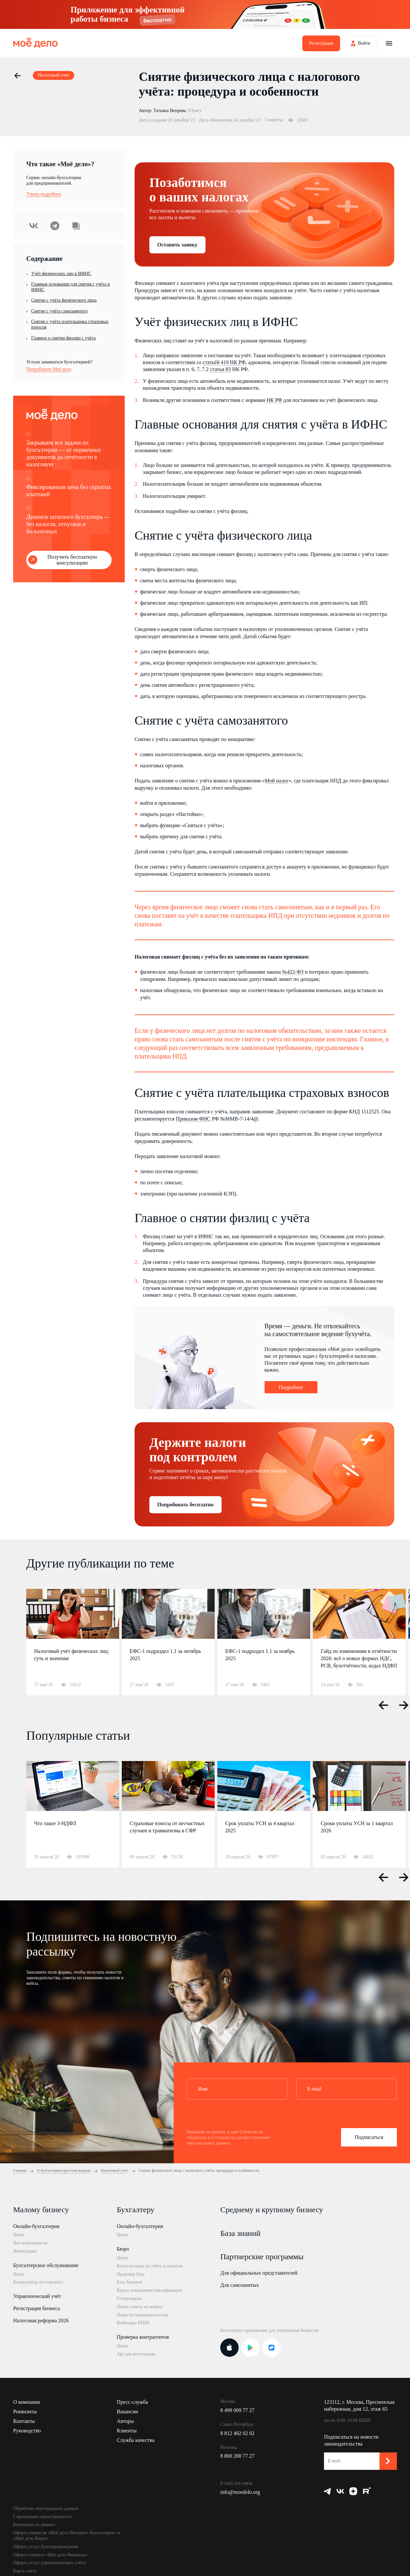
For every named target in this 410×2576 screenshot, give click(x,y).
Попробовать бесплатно (185, 1504)
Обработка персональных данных (46, 2508)
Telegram (55, 225)
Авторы (125, 2421)
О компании (26, 2402)
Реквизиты (25, 2411)
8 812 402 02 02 (237, 2433)
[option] (72, 1642)
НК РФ (274, 400)
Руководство (27, 2430)
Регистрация (321, 43)
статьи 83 (220, 369)
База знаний (240, 2233)
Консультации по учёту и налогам (150, 2265)
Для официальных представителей (258, 2273)
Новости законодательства (142, 2314)
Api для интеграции (136, 2354)
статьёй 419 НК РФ (224, 362)
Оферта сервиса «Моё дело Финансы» (50, 2554)
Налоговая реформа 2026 (41, 2320)
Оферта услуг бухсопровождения (45, 2546)
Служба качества (136, 2440)
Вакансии (127, 2411)
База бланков (129, 2282)
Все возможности (30, 2242)
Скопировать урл (76, 225)
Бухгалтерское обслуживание (45, 2265)
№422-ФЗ (292, 972)
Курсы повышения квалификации (150, 2290)
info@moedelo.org (240, 2492)
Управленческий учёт (37, 2296)
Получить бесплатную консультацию (72, 560)
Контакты (24, 2421)
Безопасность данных (34, 2524)
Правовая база (131, 2274)
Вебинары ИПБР (133, 2322)
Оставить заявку (177, 244)
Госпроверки (129, 2298)
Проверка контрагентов (143, 2337)
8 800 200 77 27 (237, 2456)
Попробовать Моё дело (48, 369)
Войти (364, 43)
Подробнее (291, 1387)
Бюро (123, 2249)
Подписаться (369, 2137)
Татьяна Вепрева (169, 110)
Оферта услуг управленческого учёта (49, 2562)
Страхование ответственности (42, 2516)
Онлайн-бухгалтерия (36, 2226)
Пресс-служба (132, 2402)
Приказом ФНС (193, 1119)
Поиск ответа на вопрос (140, 2306)
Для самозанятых (239, 2285)
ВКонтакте (34, 225)
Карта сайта (24, 2570)
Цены (18, 2234)
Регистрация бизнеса (36, 2308)
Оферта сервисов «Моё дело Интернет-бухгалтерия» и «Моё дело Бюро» (66, 2535)
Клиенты (127, 2430)
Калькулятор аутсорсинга (38, 2282)
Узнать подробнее (43, 194)
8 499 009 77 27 (237, 2410)
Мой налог (277, 780)
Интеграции (24, 2251)
